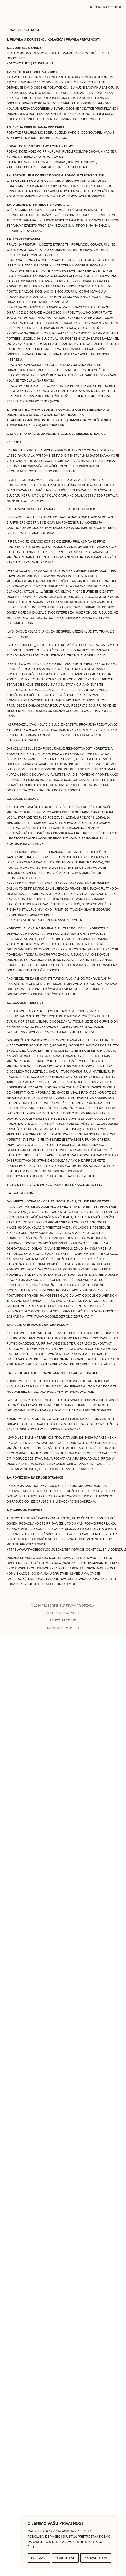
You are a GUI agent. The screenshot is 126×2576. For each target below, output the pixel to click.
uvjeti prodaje (63, 1620)
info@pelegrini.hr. (38, 63)
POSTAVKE (39, 2558)
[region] (69, 2541)
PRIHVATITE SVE (96, 2558)
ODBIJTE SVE (65, 2558)
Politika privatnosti (63, 1613)
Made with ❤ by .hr (63, 1628)
